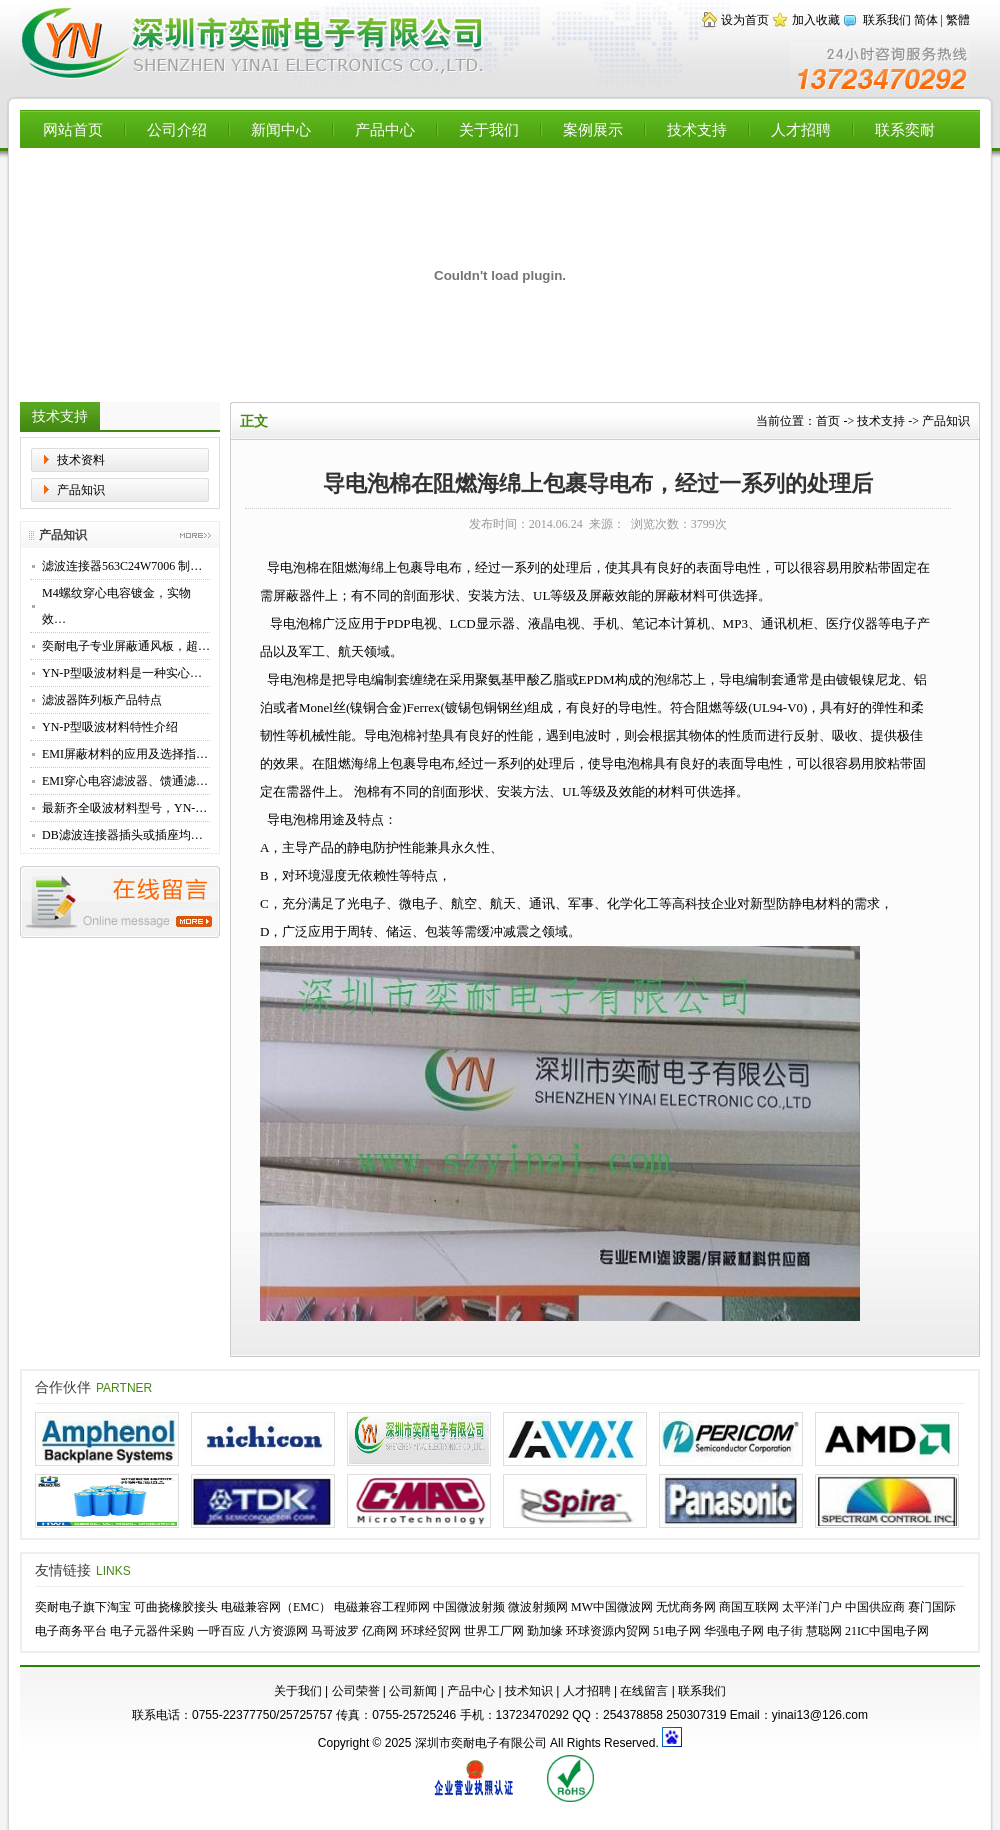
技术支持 (697, 129)
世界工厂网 (494, 1631)
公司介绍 (177, 129)
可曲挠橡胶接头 (176, 1607)
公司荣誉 (356, 1691)
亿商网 (380, 1631)
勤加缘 (545, 1631)
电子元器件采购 (152, 1631)
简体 (926, 20)
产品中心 (385, 129)
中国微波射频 (469, 1607)
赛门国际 (932, 1607)
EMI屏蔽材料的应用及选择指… (125, 754)
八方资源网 (278, 1631)
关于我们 (489, 129)
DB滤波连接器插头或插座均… (122, 835)
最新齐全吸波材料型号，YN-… (124, 808)
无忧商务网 (686, 1607)
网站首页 (73, 129)
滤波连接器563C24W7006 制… (122, 566)
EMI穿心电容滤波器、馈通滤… (125, 781)
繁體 (958, 20)
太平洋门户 (812, 1607)
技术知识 (529, 1691)
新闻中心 (281, 129)
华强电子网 (734, 1631)
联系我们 (887, 20)
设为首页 (745, 20)
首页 (828, 421)
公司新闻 (413, 1691)
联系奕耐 (905, 129)
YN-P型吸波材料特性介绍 (110, 727)
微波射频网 (538, 1607)
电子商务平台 (71, 1631)
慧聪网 (824, 1631)
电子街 (785, 1631)
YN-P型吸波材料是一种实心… (122, 673)
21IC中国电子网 (887, 1631)
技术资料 (81, 460)
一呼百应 (221, 1631)
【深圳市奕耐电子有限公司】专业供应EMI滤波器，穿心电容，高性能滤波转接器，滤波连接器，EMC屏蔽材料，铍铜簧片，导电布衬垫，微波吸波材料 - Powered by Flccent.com (254, 43)
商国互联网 (749, 1607)
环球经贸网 (431, 1631)
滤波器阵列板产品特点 (102, 700)
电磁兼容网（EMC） (276, 1607)
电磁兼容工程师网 (382, 1607)
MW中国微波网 (612, 1607)
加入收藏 (816, 20)
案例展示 (593, 129)
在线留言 (644, 1691)
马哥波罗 (335, 1631)
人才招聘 (801, 129)
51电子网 (677, 1631)
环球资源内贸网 (608, 1631)
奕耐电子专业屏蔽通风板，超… (126, 646)
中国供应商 (875, 1607)
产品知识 (81, 490)
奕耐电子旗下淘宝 (83, 1607)
